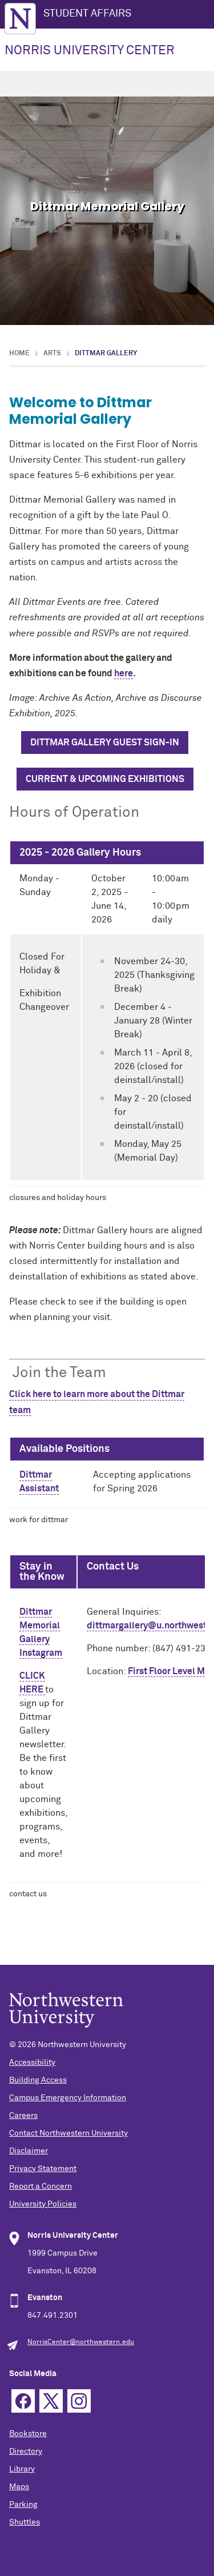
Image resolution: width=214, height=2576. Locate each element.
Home (19, 353)
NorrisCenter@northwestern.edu (80, 2342)
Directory (25, 2451)
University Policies (42, 2204)
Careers (23, 2116)
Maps (19, 2487)
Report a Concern (40, 2186)
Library (22, 2469)
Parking (23, 2505)
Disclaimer (28, 2151)
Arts (52, 353)
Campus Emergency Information (67, 2098)
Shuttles (24, 2522)
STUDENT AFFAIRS (87, 14)
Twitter (51, 2401)
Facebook (23, 2401)
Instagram (79, 2401)
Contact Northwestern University (68, 2133)
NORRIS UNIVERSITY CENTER (90, 51)
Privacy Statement (42, 2169)
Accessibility (32, 2063)
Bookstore (28, 2434)
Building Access (38, 2080)
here (123, 673)
